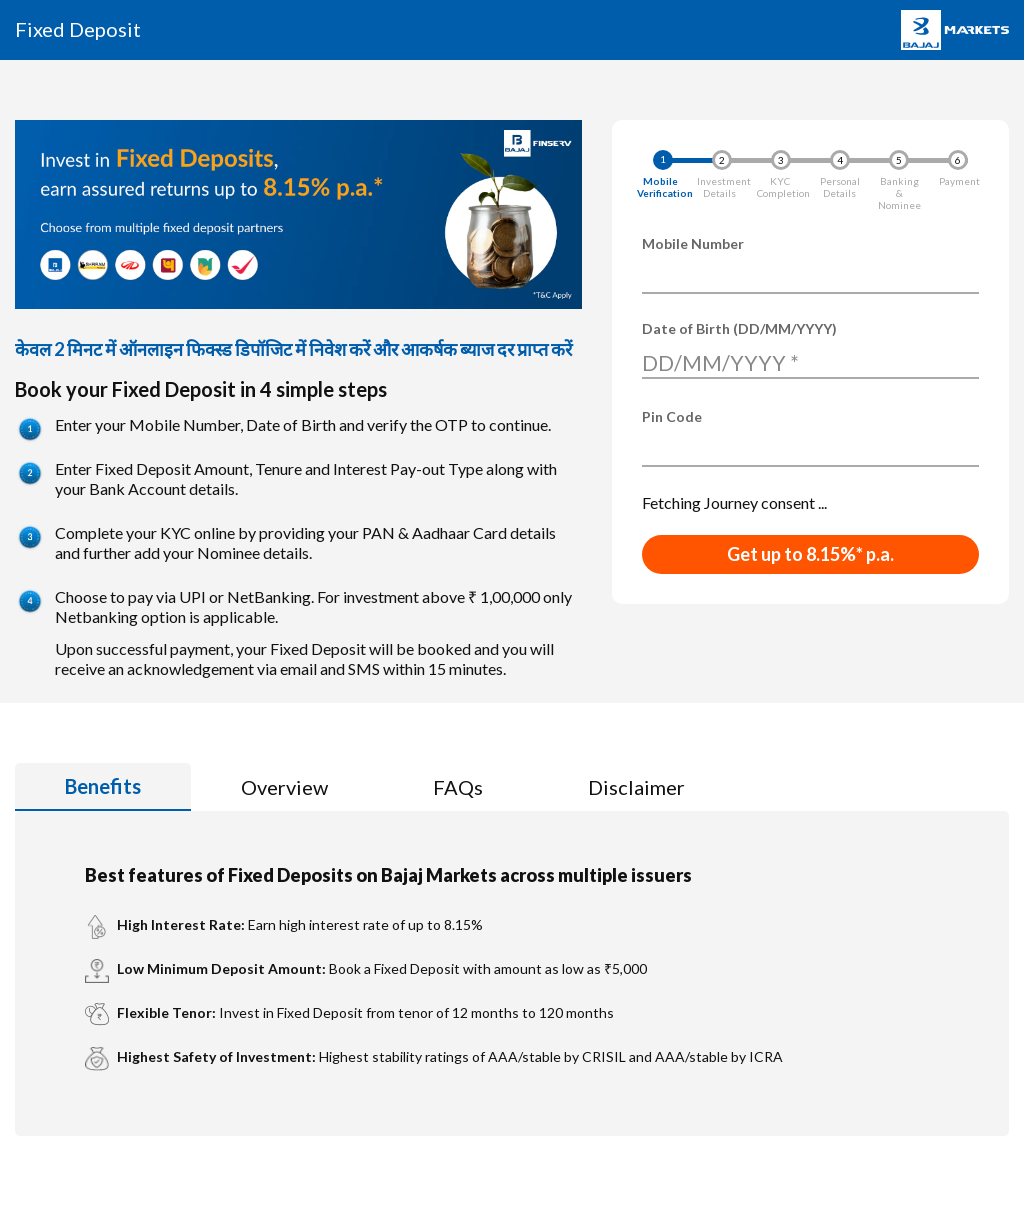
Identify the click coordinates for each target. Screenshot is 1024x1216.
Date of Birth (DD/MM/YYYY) (739, 328)
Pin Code (672, 416)
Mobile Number (693, 243)
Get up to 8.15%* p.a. (810, 554)
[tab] (103, 787)
